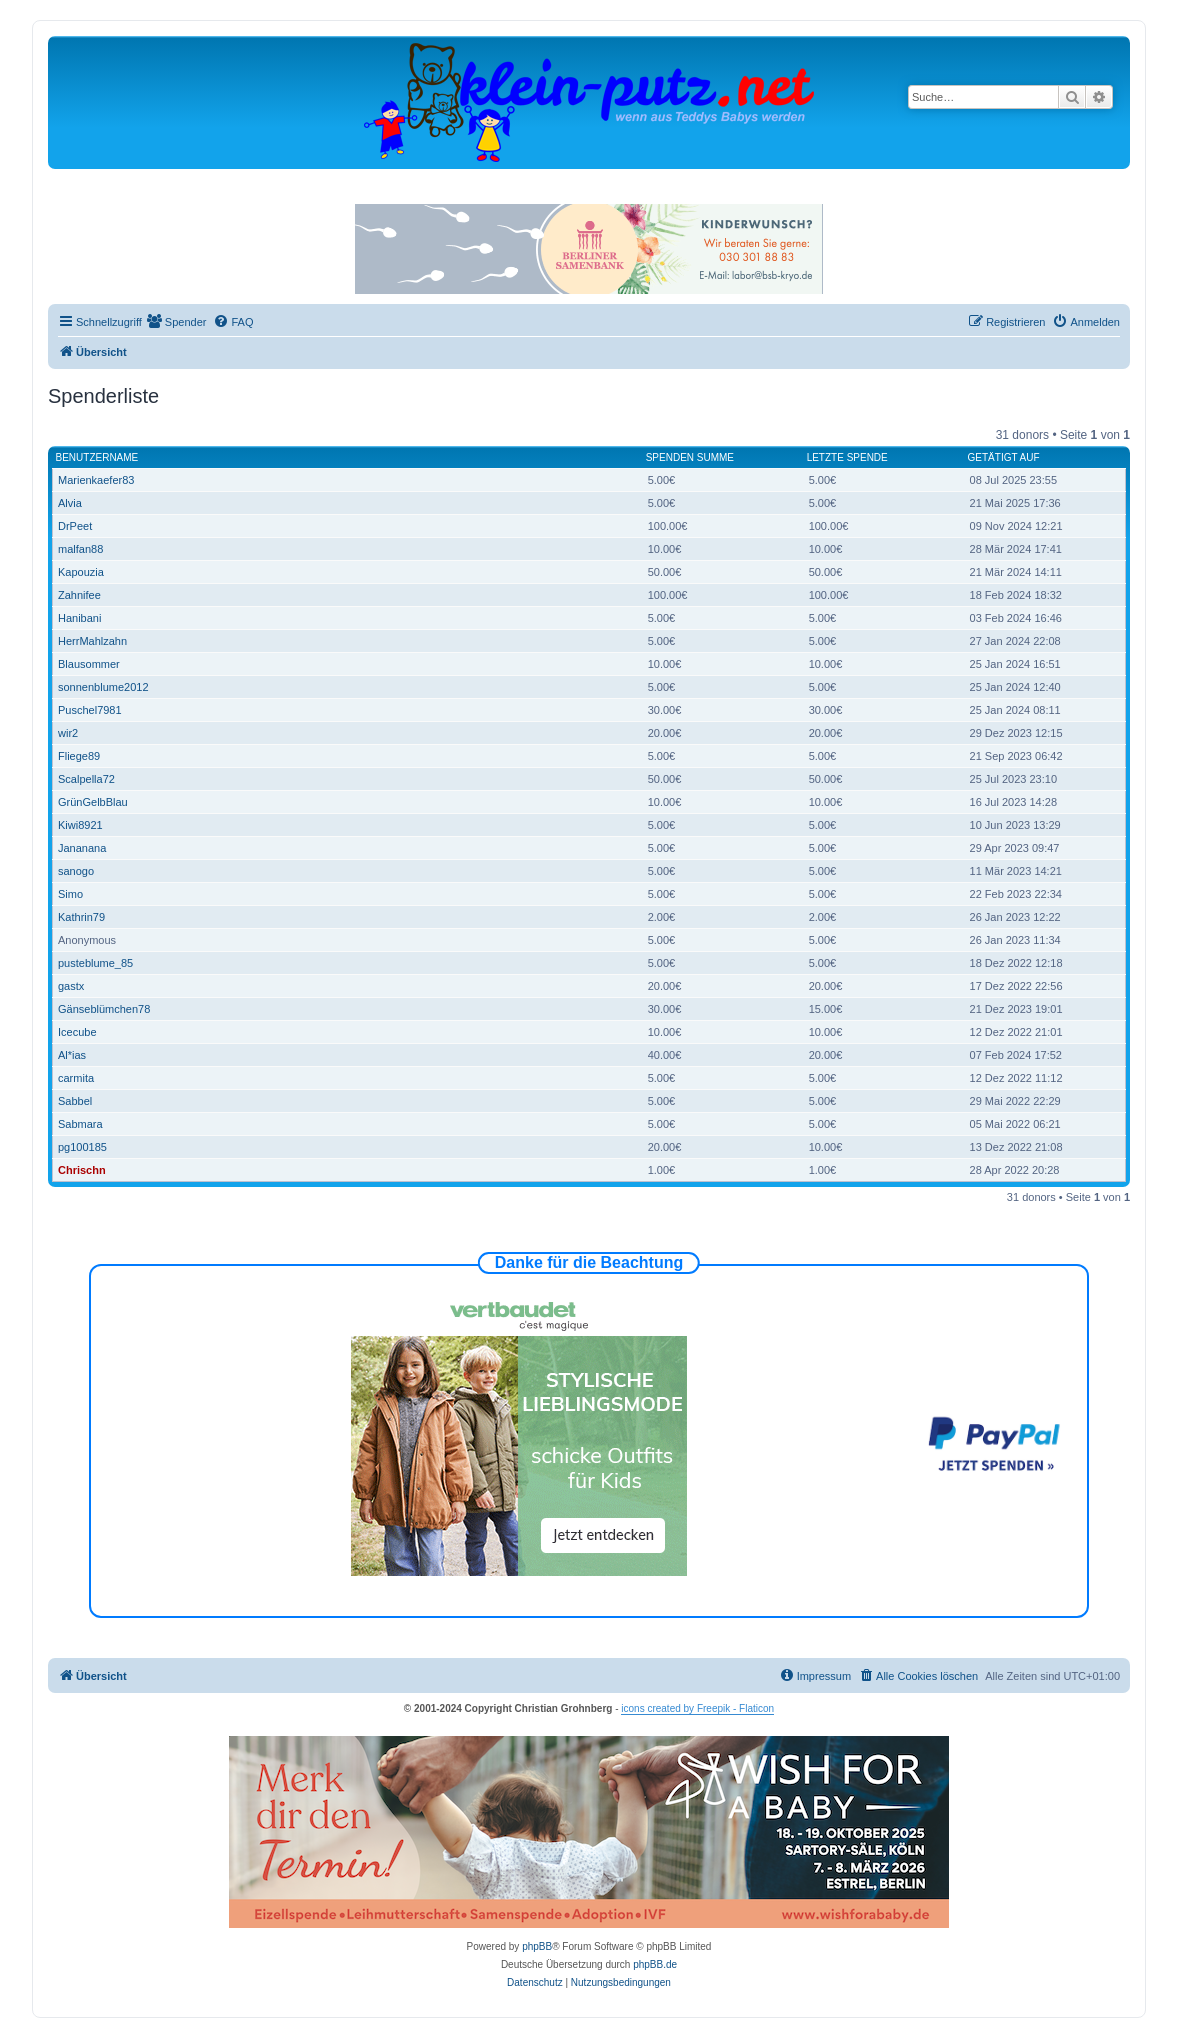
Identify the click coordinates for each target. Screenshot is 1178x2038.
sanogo (76, 871)
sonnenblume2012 (103, 687)
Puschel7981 (90, 710)
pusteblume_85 (95, 963)
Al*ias (72, 1055)
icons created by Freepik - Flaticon (697, 1708)
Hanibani (79, 618)
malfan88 (80, 549)
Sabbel (75, 1101)
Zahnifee (79, 595)
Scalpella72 (86, 779)
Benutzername (97, 457)
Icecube (77, 1032)
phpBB (537, 1946)
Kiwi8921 (80, 825)
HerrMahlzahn (92, 641)
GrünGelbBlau (93, 802)
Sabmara (80, 1124)
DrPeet (75, 526)
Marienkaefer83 (96, 480)
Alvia (70, 503)
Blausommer (89, 664)
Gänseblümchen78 (104, 1009)
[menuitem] (177, 322)
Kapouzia (81, 572)
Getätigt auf (1004, 457)
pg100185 (82, 1147)
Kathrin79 (81, 917)
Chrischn (82, 1170)
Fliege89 (79, 756)
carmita (76, 1078)
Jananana (82, 848)
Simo (70, 894)
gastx (71, 986)
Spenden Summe (690, 457)
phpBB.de (655, 1964)
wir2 (68, 733)
